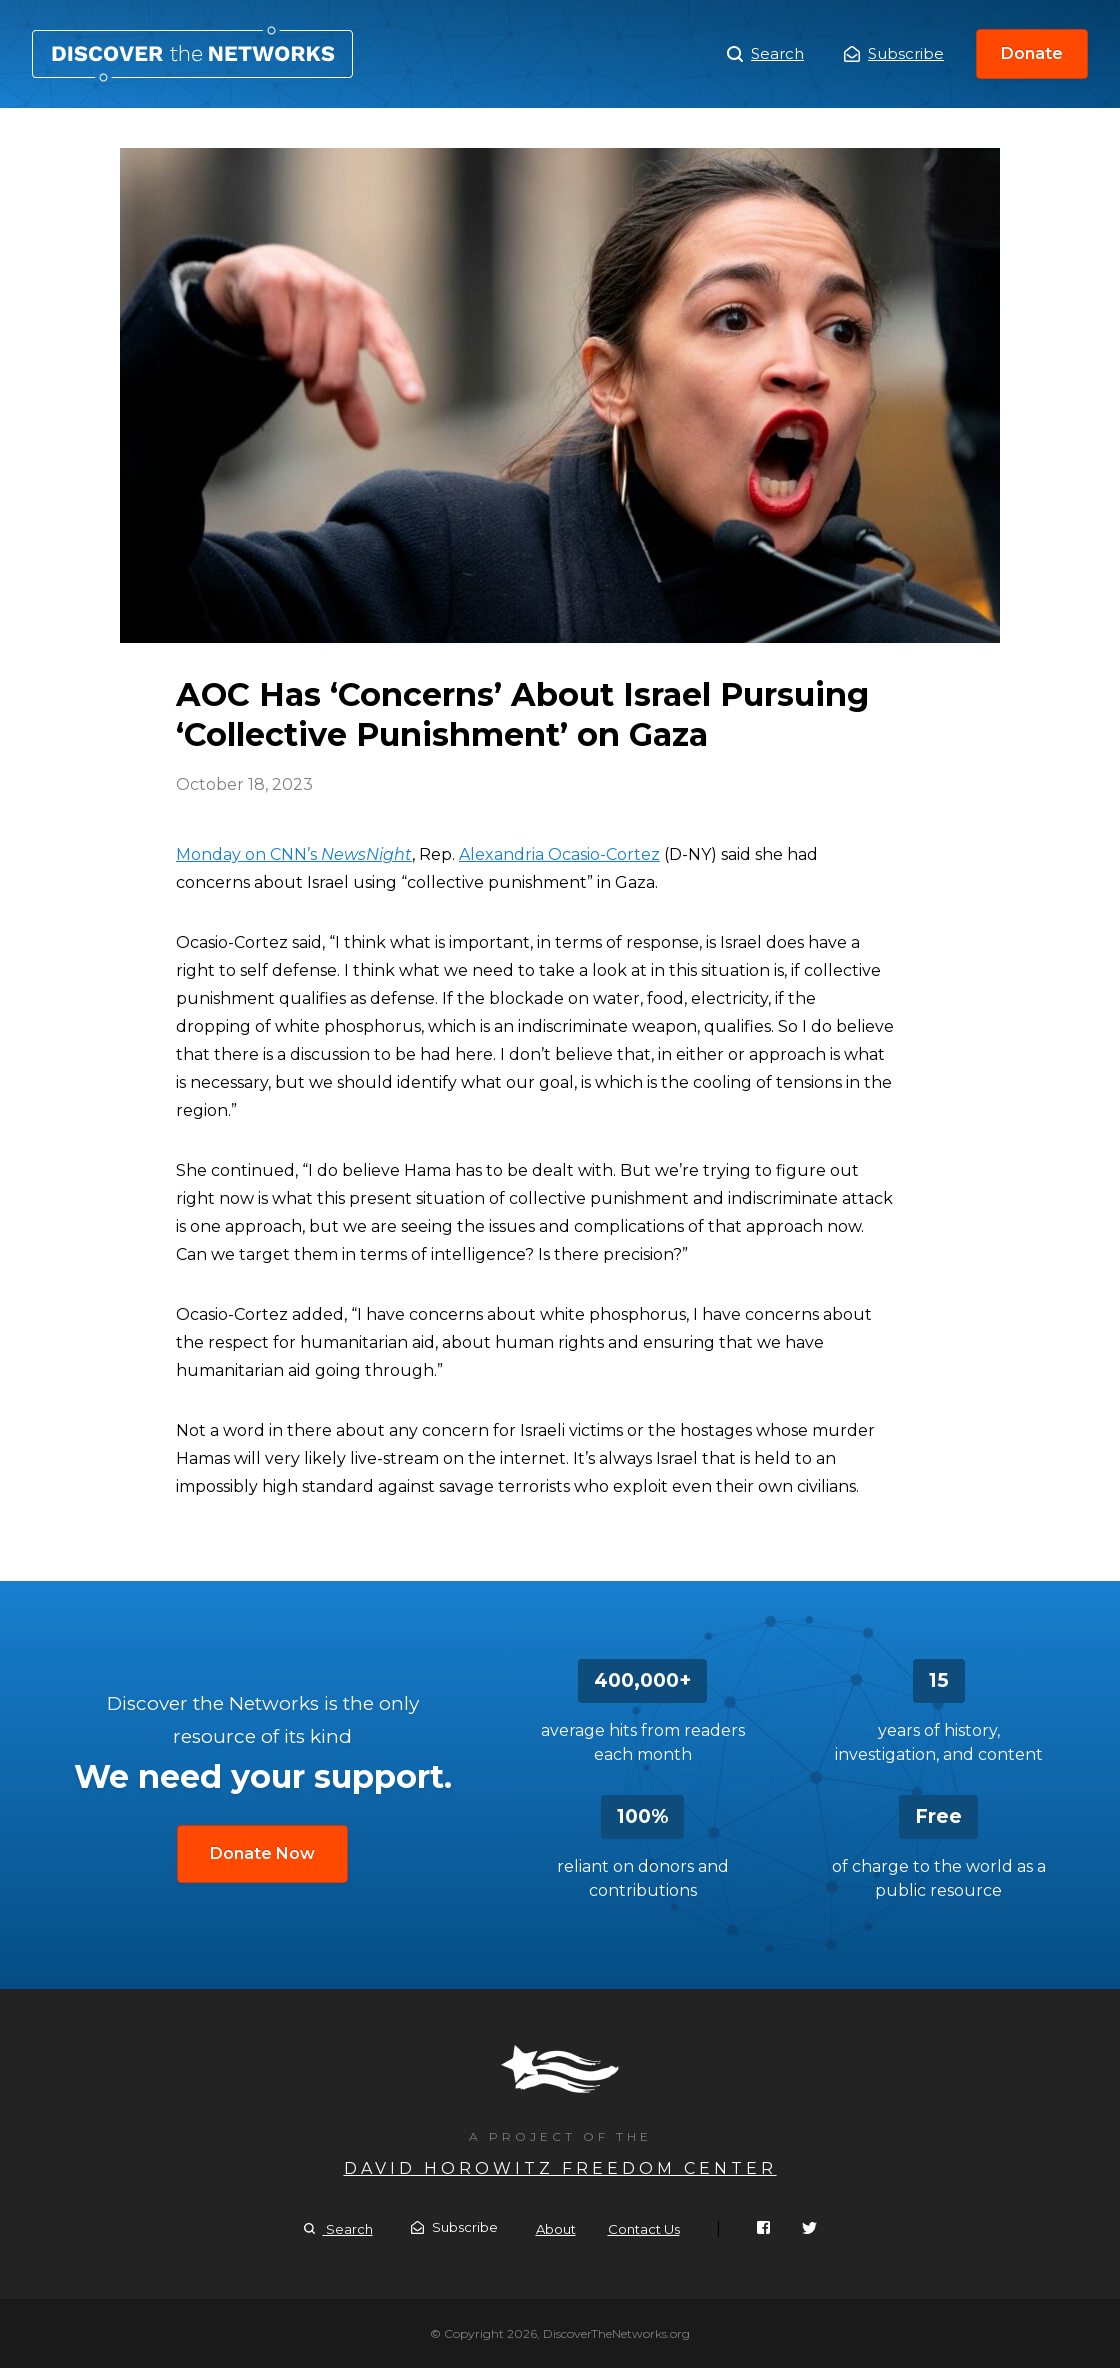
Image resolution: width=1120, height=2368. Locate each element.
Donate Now (262, 1853)
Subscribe (894, 53)
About (556, 2229)
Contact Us (644, 2229)
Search (765, 54)
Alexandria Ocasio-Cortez (559, 854)
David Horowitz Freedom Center (560, 2168)
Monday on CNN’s (294, 854)
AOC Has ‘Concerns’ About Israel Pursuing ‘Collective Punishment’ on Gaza (192, 54)
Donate (1032, 53)
